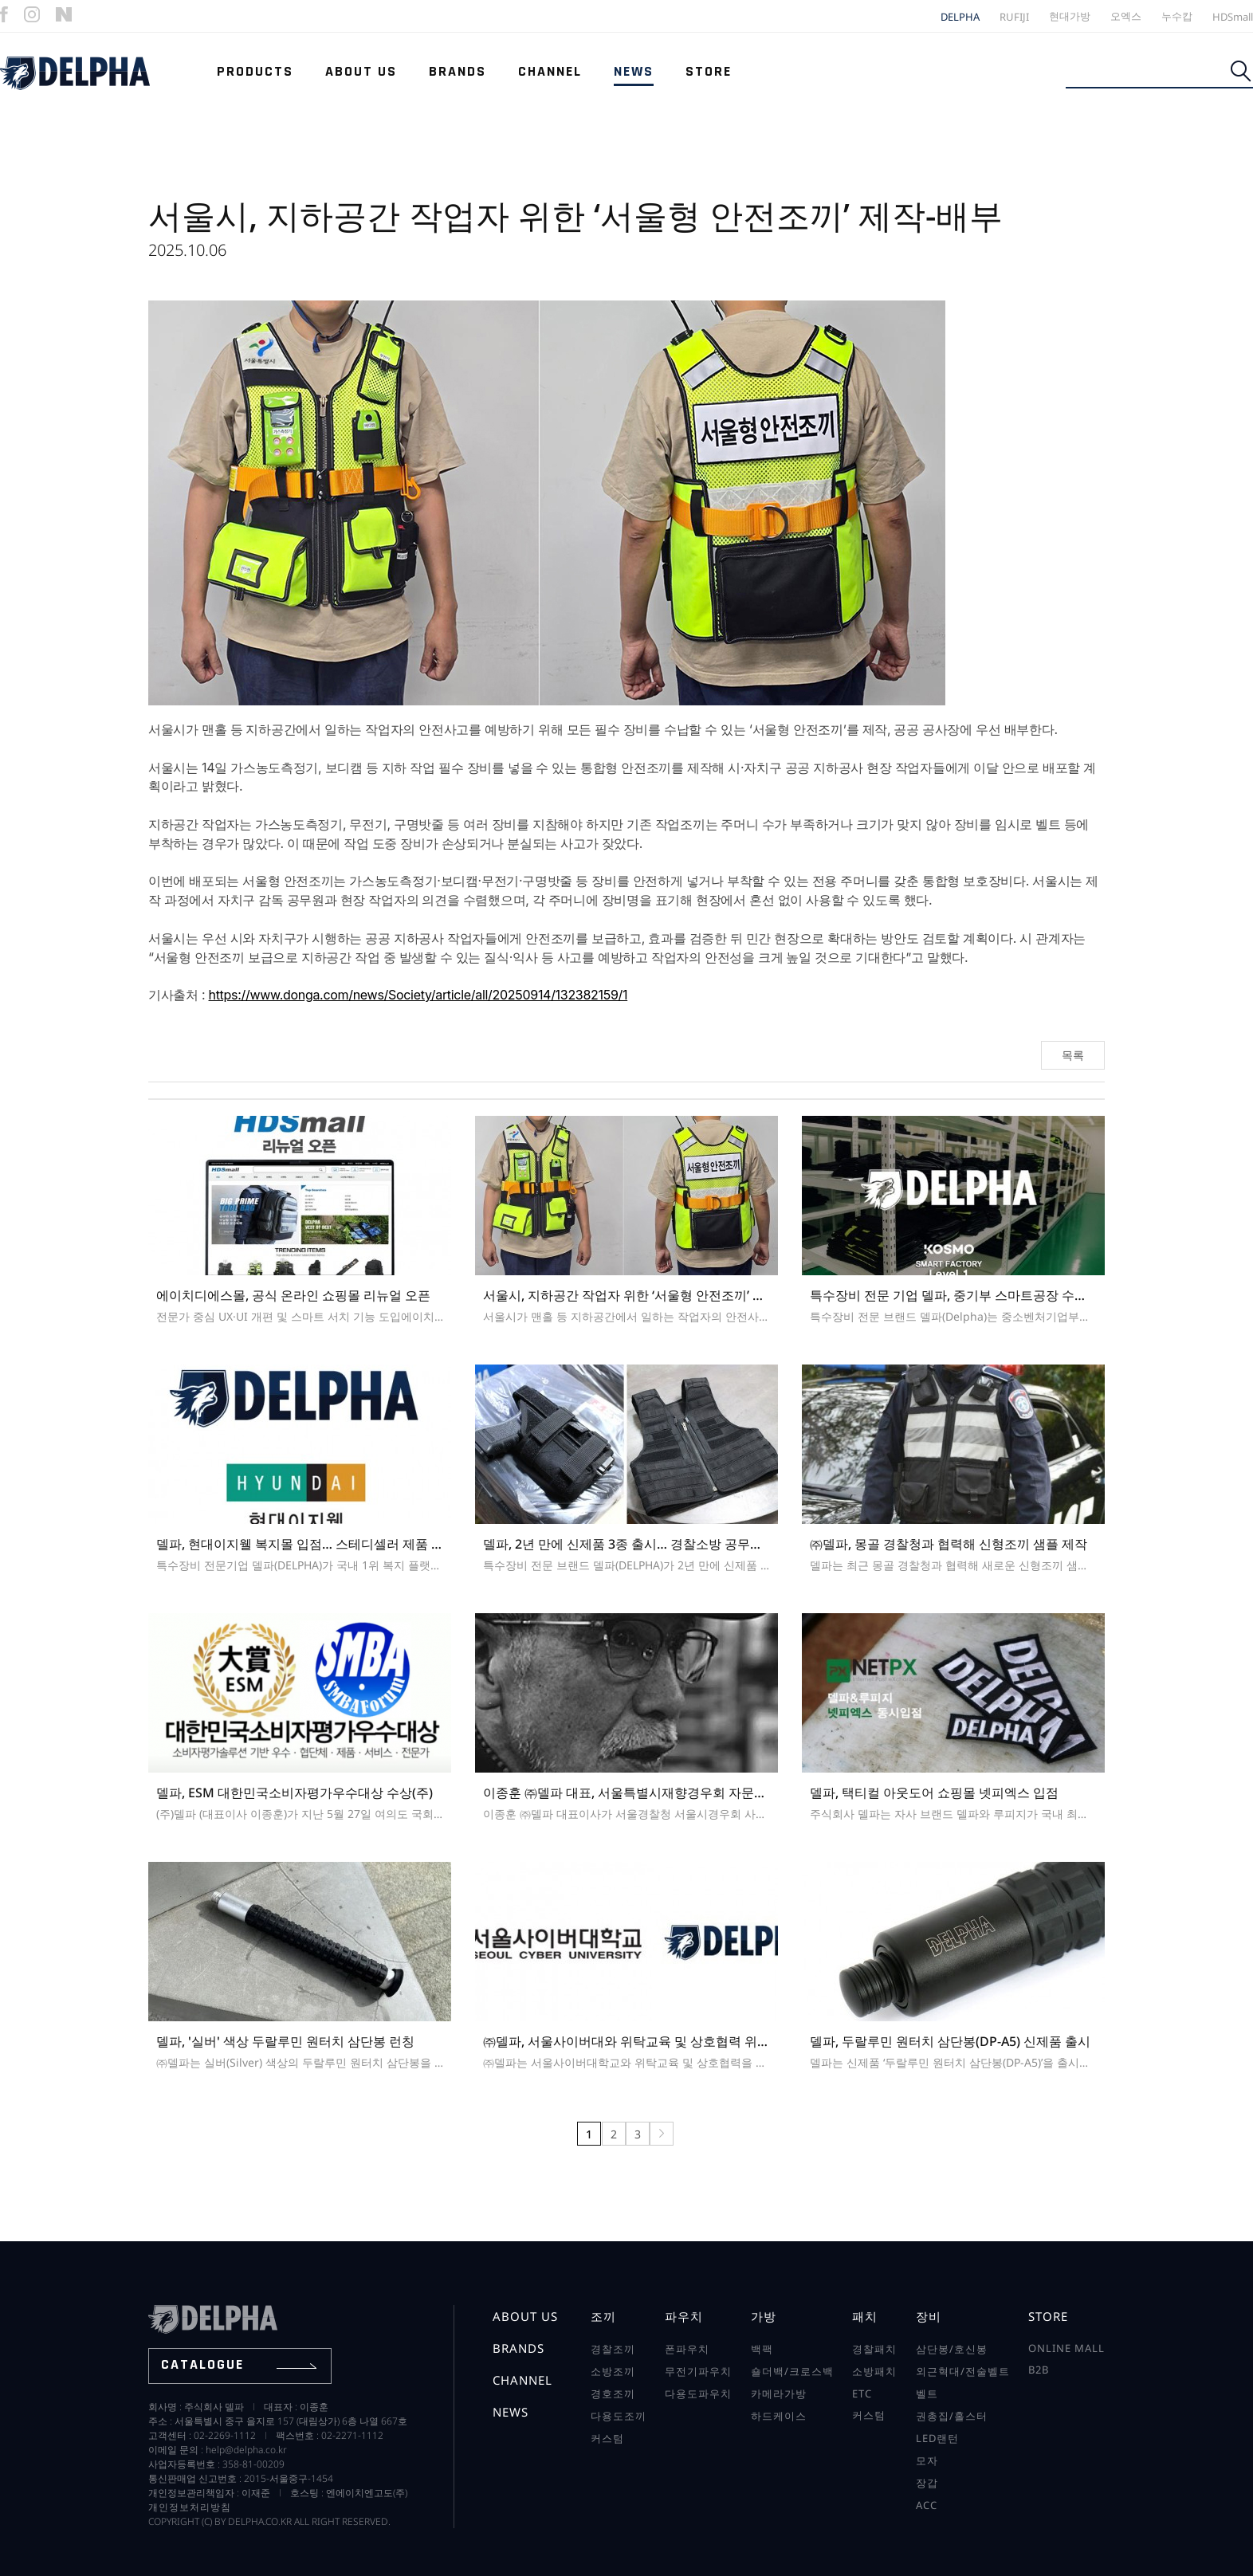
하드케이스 (779, 2416)
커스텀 (607, 2438)
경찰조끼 (613, 2349)
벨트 (927, 2393)
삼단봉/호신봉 (952, 2349)
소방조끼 (613, 2371)
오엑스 (1125, 16)
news (510, 2412)
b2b (1038, 2369)
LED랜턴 (937, 2438)
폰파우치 (687, 2349)
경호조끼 (613, 2393)
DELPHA (960, 17)
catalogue (238, 2364)
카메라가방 (779, 2393)
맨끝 (662, 2134)
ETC (862, 2393)
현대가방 (1069, 16)
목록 (1073, 1054)
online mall (1066, 2348)
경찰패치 (874, 2349)
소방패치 (874, 2371)
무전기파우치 (698, 2371)
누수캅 (1176, 16)
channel (522, 2380)
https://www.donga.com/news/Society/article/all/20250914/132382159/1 (418, 995)
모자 (927, 2460)
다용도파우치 (698, 2393)
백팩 (762, 2349)
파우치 (684, 2316)
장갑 (927, 2483)
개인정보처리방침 (189, 2507)
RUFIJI (1014, 17)
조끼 (603, 2316)
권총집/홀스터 (952, 2416)
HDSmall (1232, 17)
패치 (865, 2316)
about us (525, 2316)
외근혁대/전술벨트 (963, 2371)
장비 (928, 2316)
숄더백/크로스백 (792, 2371)
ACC (926, 2505)
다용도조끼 (618, 2416)
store (1048, 2316)
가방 (763, 2316)
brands (518, 2348)
